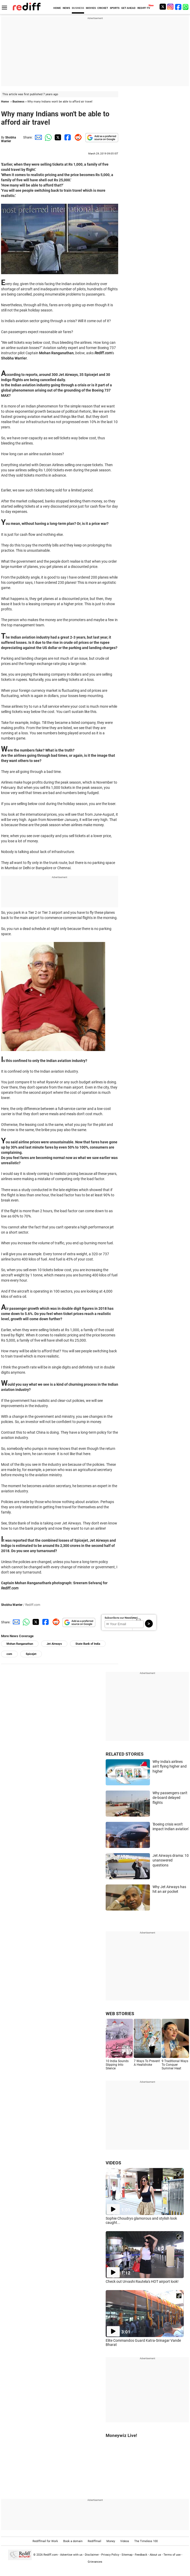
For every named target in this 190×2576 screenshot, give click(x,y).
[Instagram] (170, 6)
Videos (124, 2541)
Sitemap (127, 2554)
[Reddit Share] (77, 137)
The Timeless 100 (146, 2541)
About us (155, 2554)
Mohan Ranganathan (20, 1644)
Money (110, 2541)
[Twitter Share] (57, 137)
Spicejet (31, 1654)
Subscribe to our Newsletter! (121, 1617)
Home (5, 101)
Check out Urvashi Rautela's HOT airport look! (142, 2281)
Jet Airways (54, 1644)
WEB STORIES (120, 2013)
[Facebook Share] (67, 137)
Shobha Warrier (8, 139)
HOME (57, 8)
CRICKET (102, 8)
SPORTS (114, 8)
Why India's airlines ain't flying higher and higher (170, 1766)
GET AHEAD (128, 8)
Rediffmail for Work (45, 2541)
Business (18, 101)
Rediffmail (94, 2541)
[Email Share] (37, 137)
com (9, 1654)
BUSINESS (78, 8)
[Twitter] (163, 6)
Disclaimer (92, 2554)
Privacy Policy (110, 2554)
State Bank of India (87, 1644)
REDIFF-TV (143, 8)
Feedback (141, 2554)
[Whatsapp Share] (47, 137)
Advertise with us (71, 2554)
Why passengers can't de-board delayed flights (170, 1798)
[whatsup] (186, 6)
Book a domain (73, 2541)
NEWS (66, 8)
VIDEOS (113, 2162)
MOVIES (91, 8)
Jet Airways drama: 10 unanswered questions (171, 1860)
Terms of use (172, 2554)
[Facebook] (178, 6)
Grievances (95, 2561)
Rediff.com (50, 2554)
